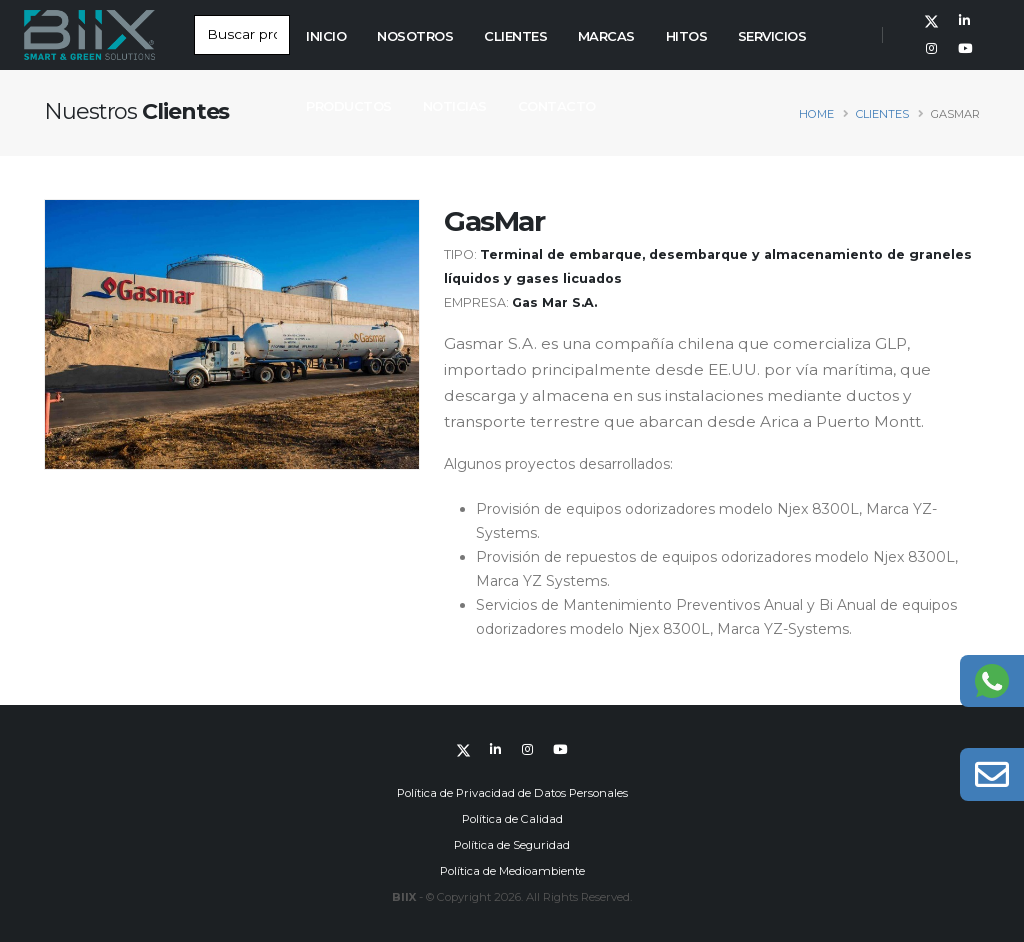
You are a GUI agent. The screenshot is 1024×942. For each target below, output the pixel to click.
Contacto (557, 106)
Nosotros (415, 36)
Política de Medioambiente (512, 871)
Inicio (326, 36)
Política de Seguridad (512, 845)
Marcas (606, 36)
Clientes (515, 36)
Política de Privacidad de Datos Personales (512, 793)
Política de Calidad (512, 819)
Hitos (687, 36)
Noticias (455, 106)
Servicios (772, 36)
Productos (349, 106)
